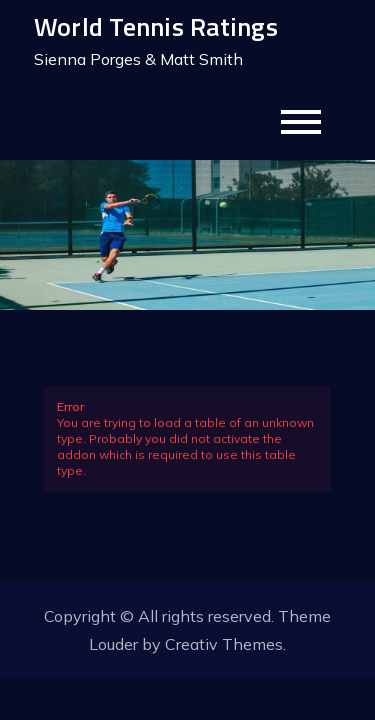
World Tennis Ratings (156, 26)
